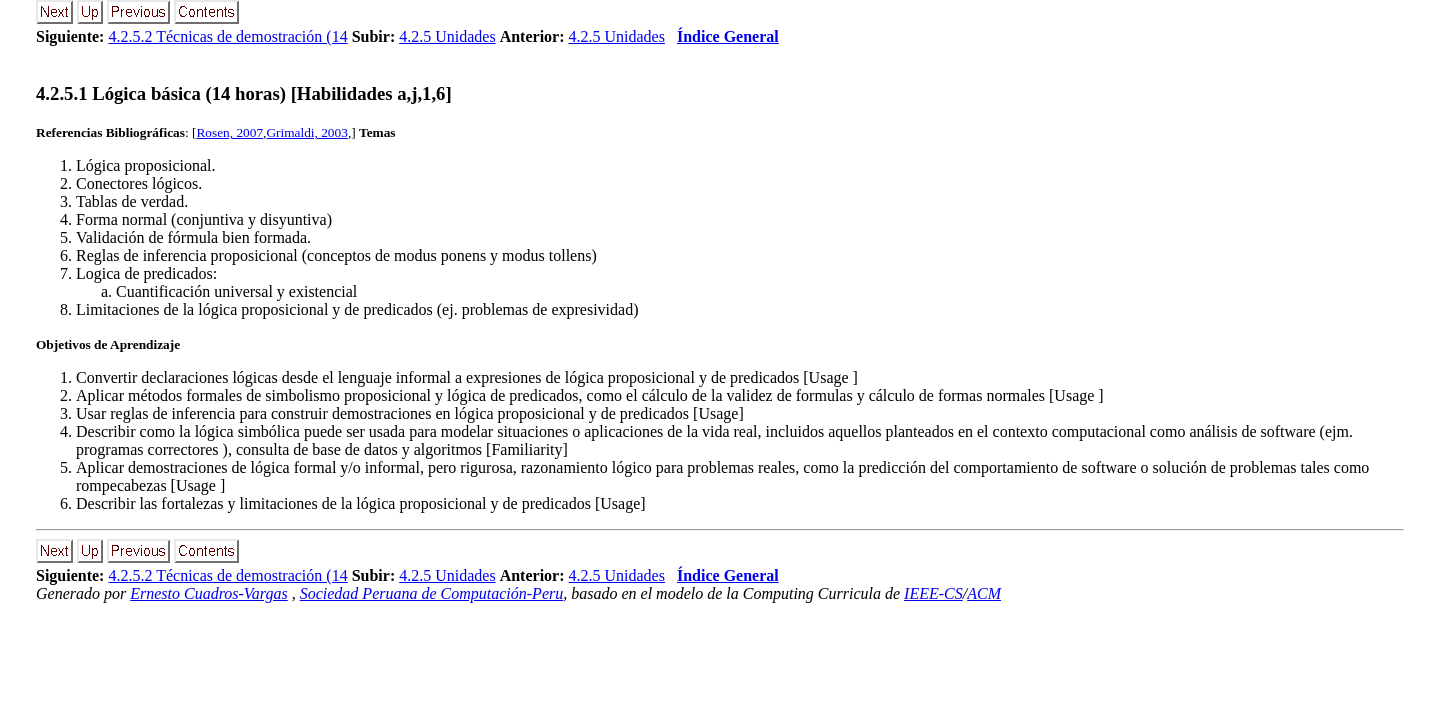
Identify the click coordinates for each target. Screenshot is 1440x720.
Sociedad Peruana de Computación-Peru (432, 593)
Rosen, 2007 (229, 132)
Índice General (728, 36)
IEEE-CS (933, 593)
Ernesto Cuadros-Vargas (209, 593)
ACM (984, 593)
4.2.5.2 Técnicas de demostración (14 (227, 36)
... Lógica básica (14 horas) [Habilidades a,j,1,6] (244, 93)
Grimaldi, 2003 (306, 132)
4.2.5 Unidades (447, 36)
